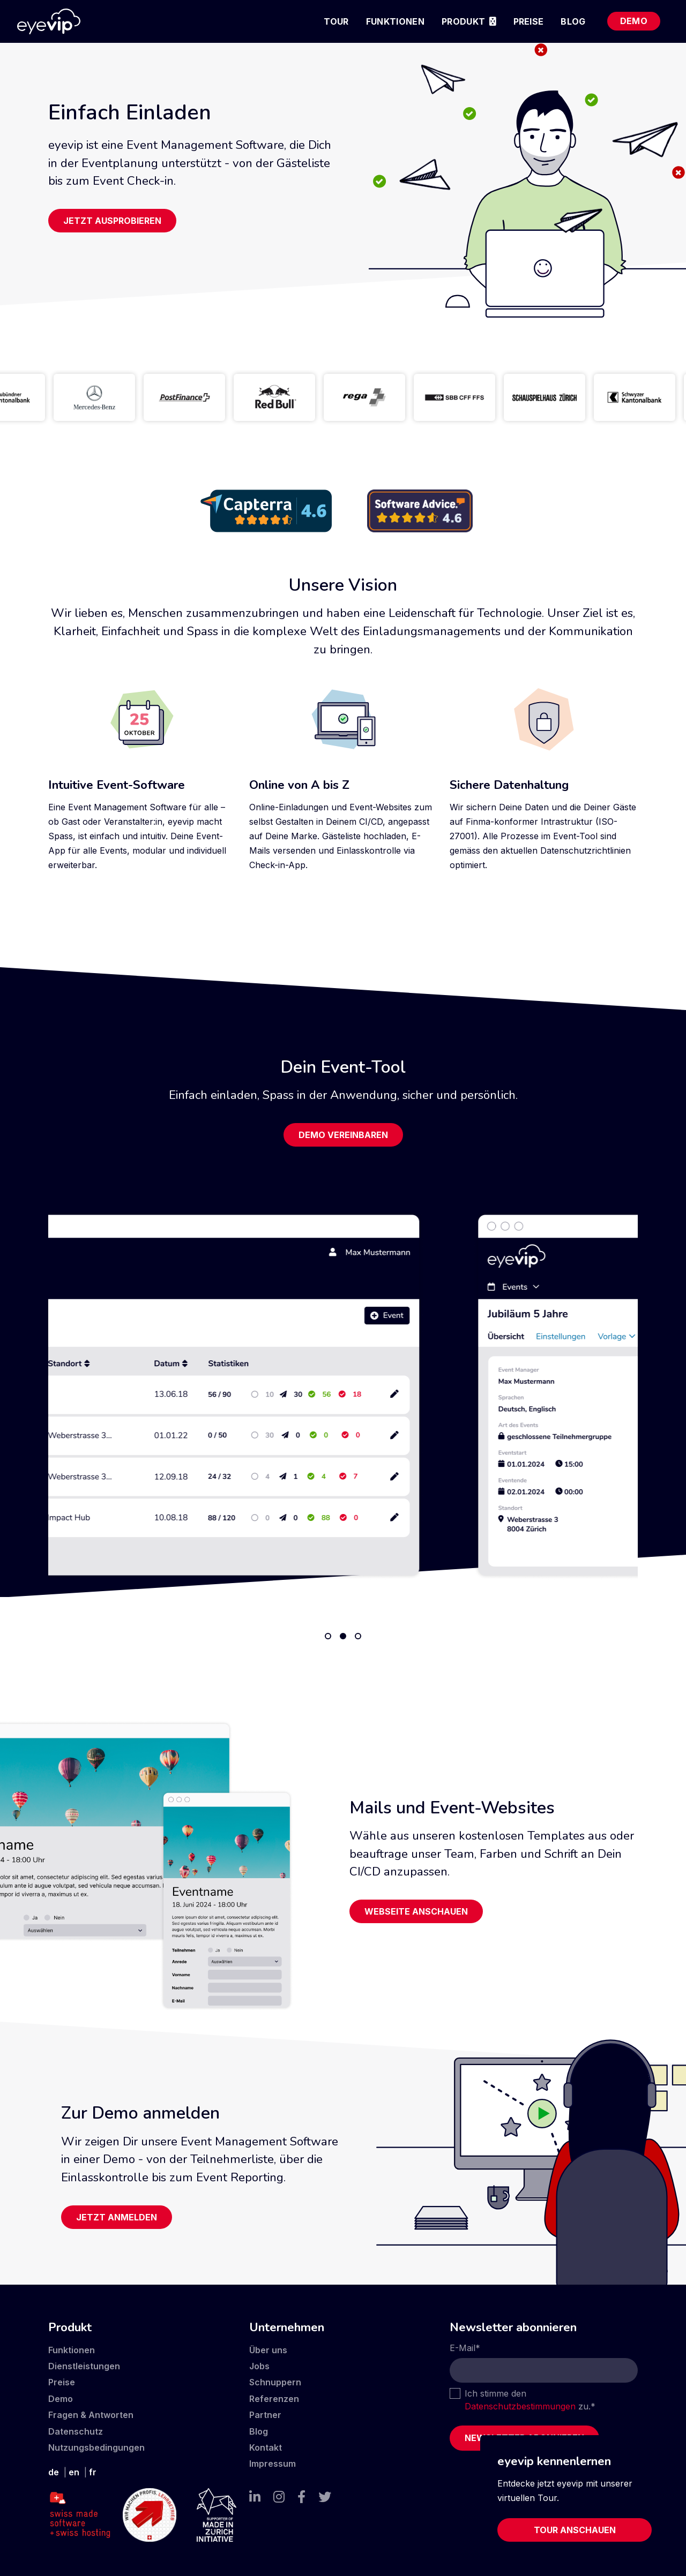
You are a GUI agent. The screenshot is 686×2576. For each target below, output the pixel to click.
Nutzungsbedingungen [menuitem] (96, 2447)
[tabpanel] (343, 1395)
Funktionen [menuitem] (395, 21)
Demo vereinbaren (343, 1134)
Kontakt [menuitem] (265, 2447)
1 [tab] (328, 1636)
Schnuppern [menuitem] (275, 2382)
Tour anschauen (575, 2530)
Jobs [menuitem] (259, 2366)
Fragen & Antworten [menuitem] (90, 2414)
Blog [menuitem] (573, 21)
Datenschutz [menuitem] (75, 2431)
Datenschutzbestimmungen (520, 2406)
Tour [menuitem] (336, 21)
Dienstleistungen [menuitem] (84, 2366)
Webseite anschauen (416, 1911)
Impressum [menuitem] (272, 2463)
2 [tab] (343, 1636)
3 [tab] (358, 1636)
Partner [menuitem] (265, 2414)
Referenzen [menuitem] (274, 2398)
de (53, 2472)
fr (92, 2472)
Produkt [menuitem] (463, 21)
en (74, 2472)
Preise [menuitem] (528, 21)
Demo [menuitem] (633, 21)
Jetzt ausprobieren (112, 220)
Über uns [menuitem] (268, 2350)
